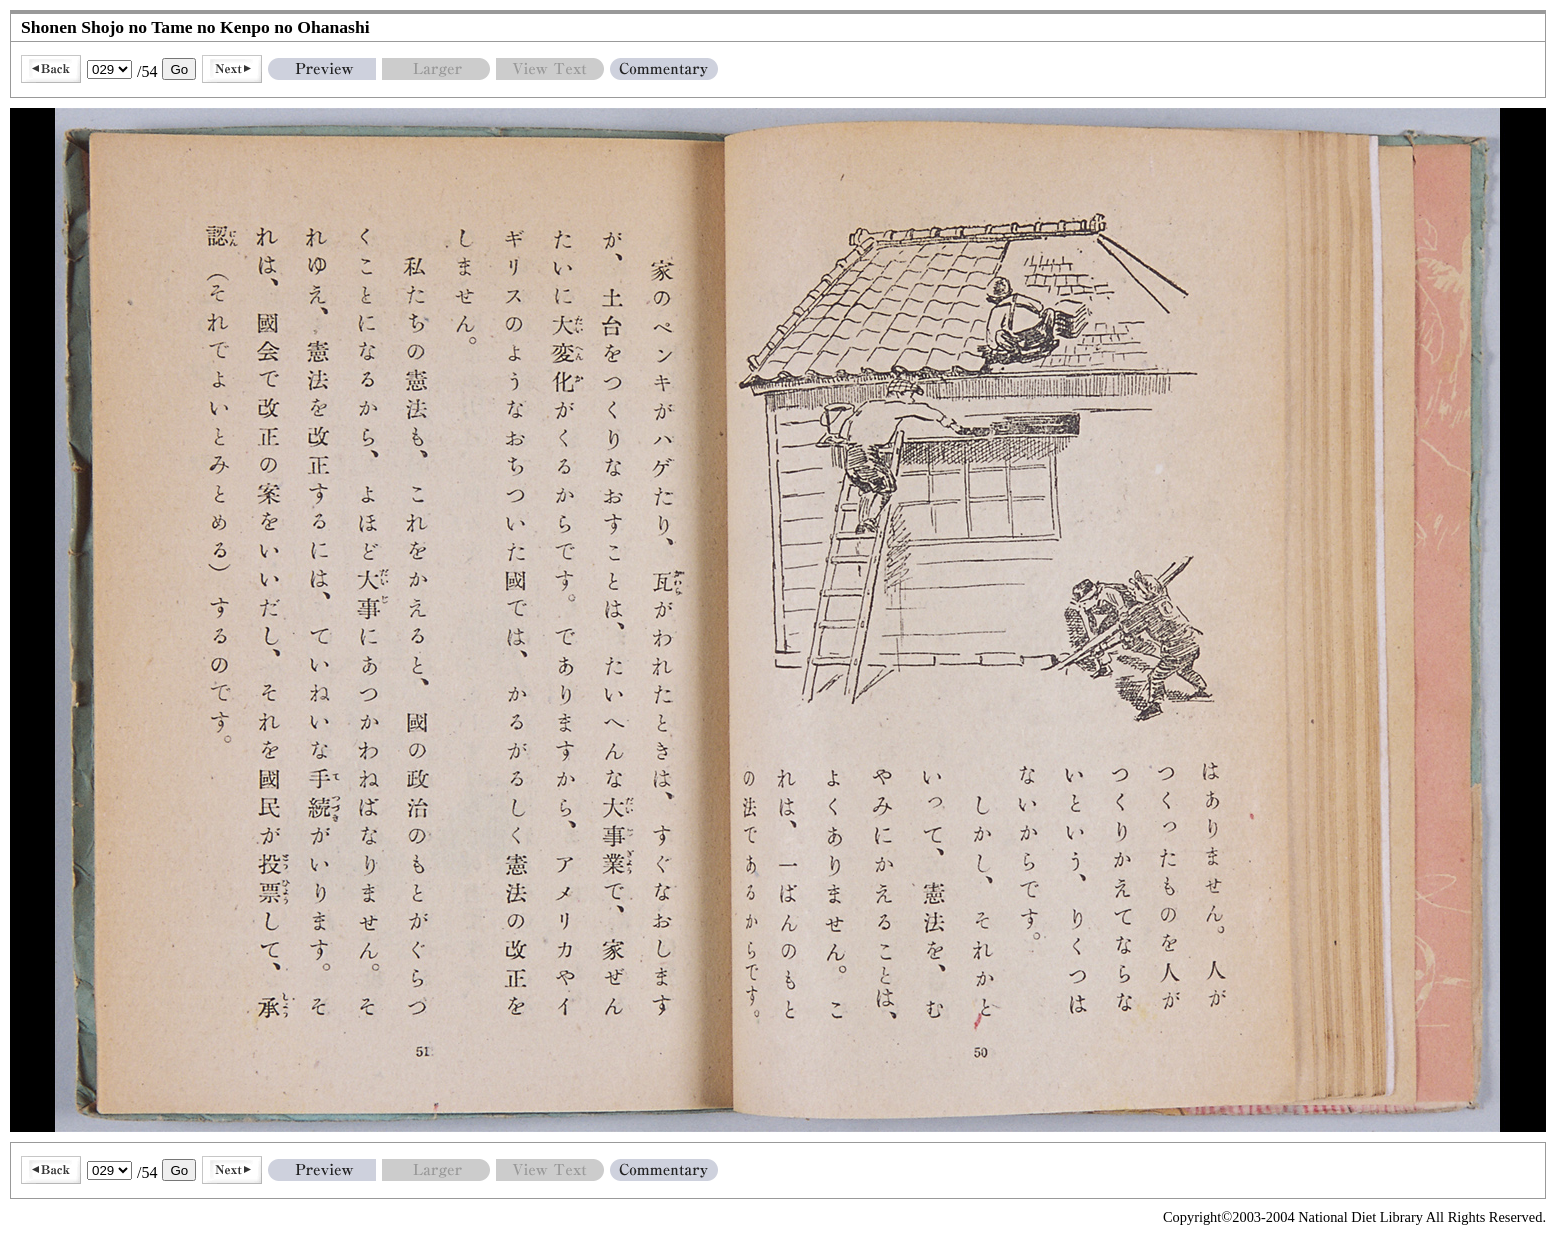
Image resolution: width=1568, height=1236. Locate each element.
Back (51, 69)
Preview (322, 69)
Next (232, 69)
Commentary (664, 69)
